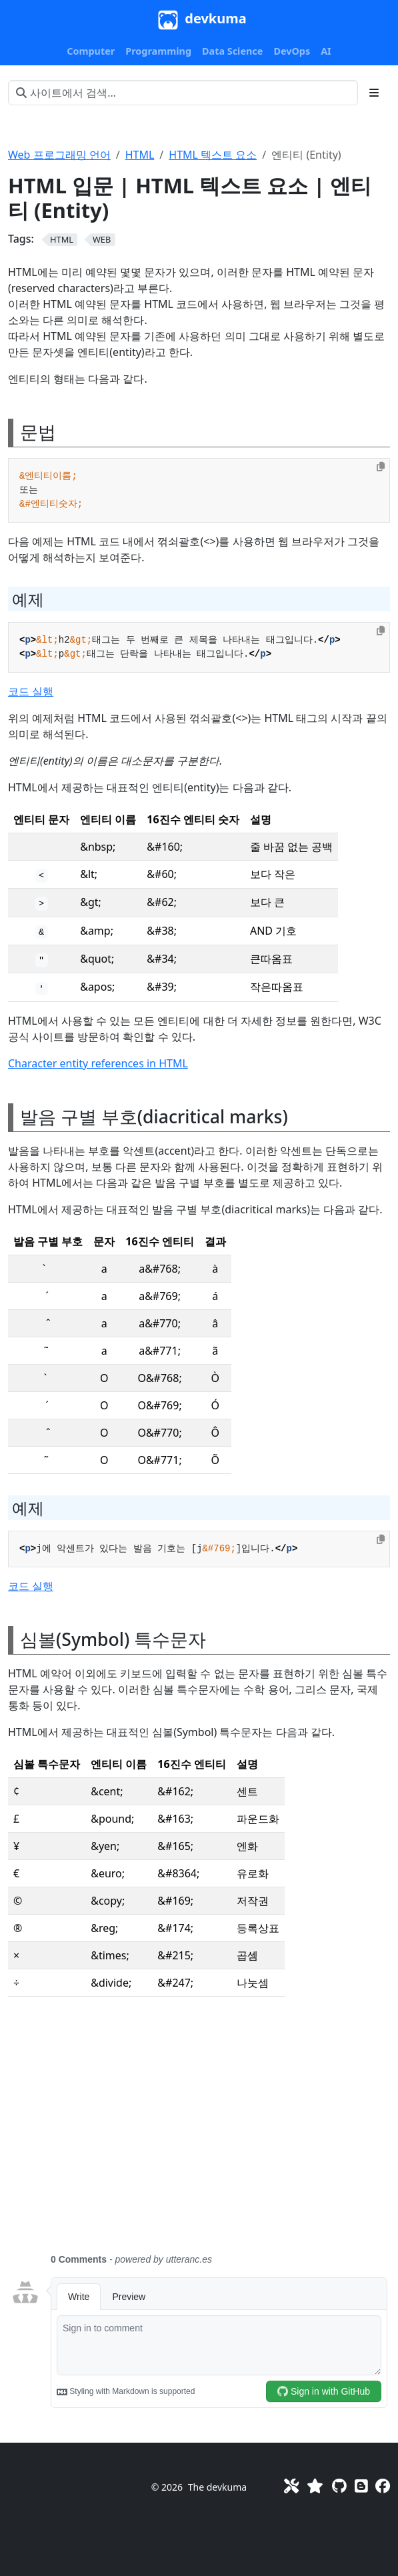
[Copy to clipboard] (380, 466)
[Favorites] (315, 2485)
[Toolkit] (291, 2485)
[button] (90, 51)
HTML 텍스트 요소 (213, 154)
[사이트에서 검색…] (183, 92)
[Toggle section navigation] (374, 93)
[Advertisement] (199, 2132)
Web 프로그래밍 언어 (59, 154)
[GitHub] (339, 2485)
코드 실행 (30, 691)
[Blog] (361, 2485)
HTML (140, 154)
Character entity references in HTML (99, 1063)
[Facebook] (382, 2485)
